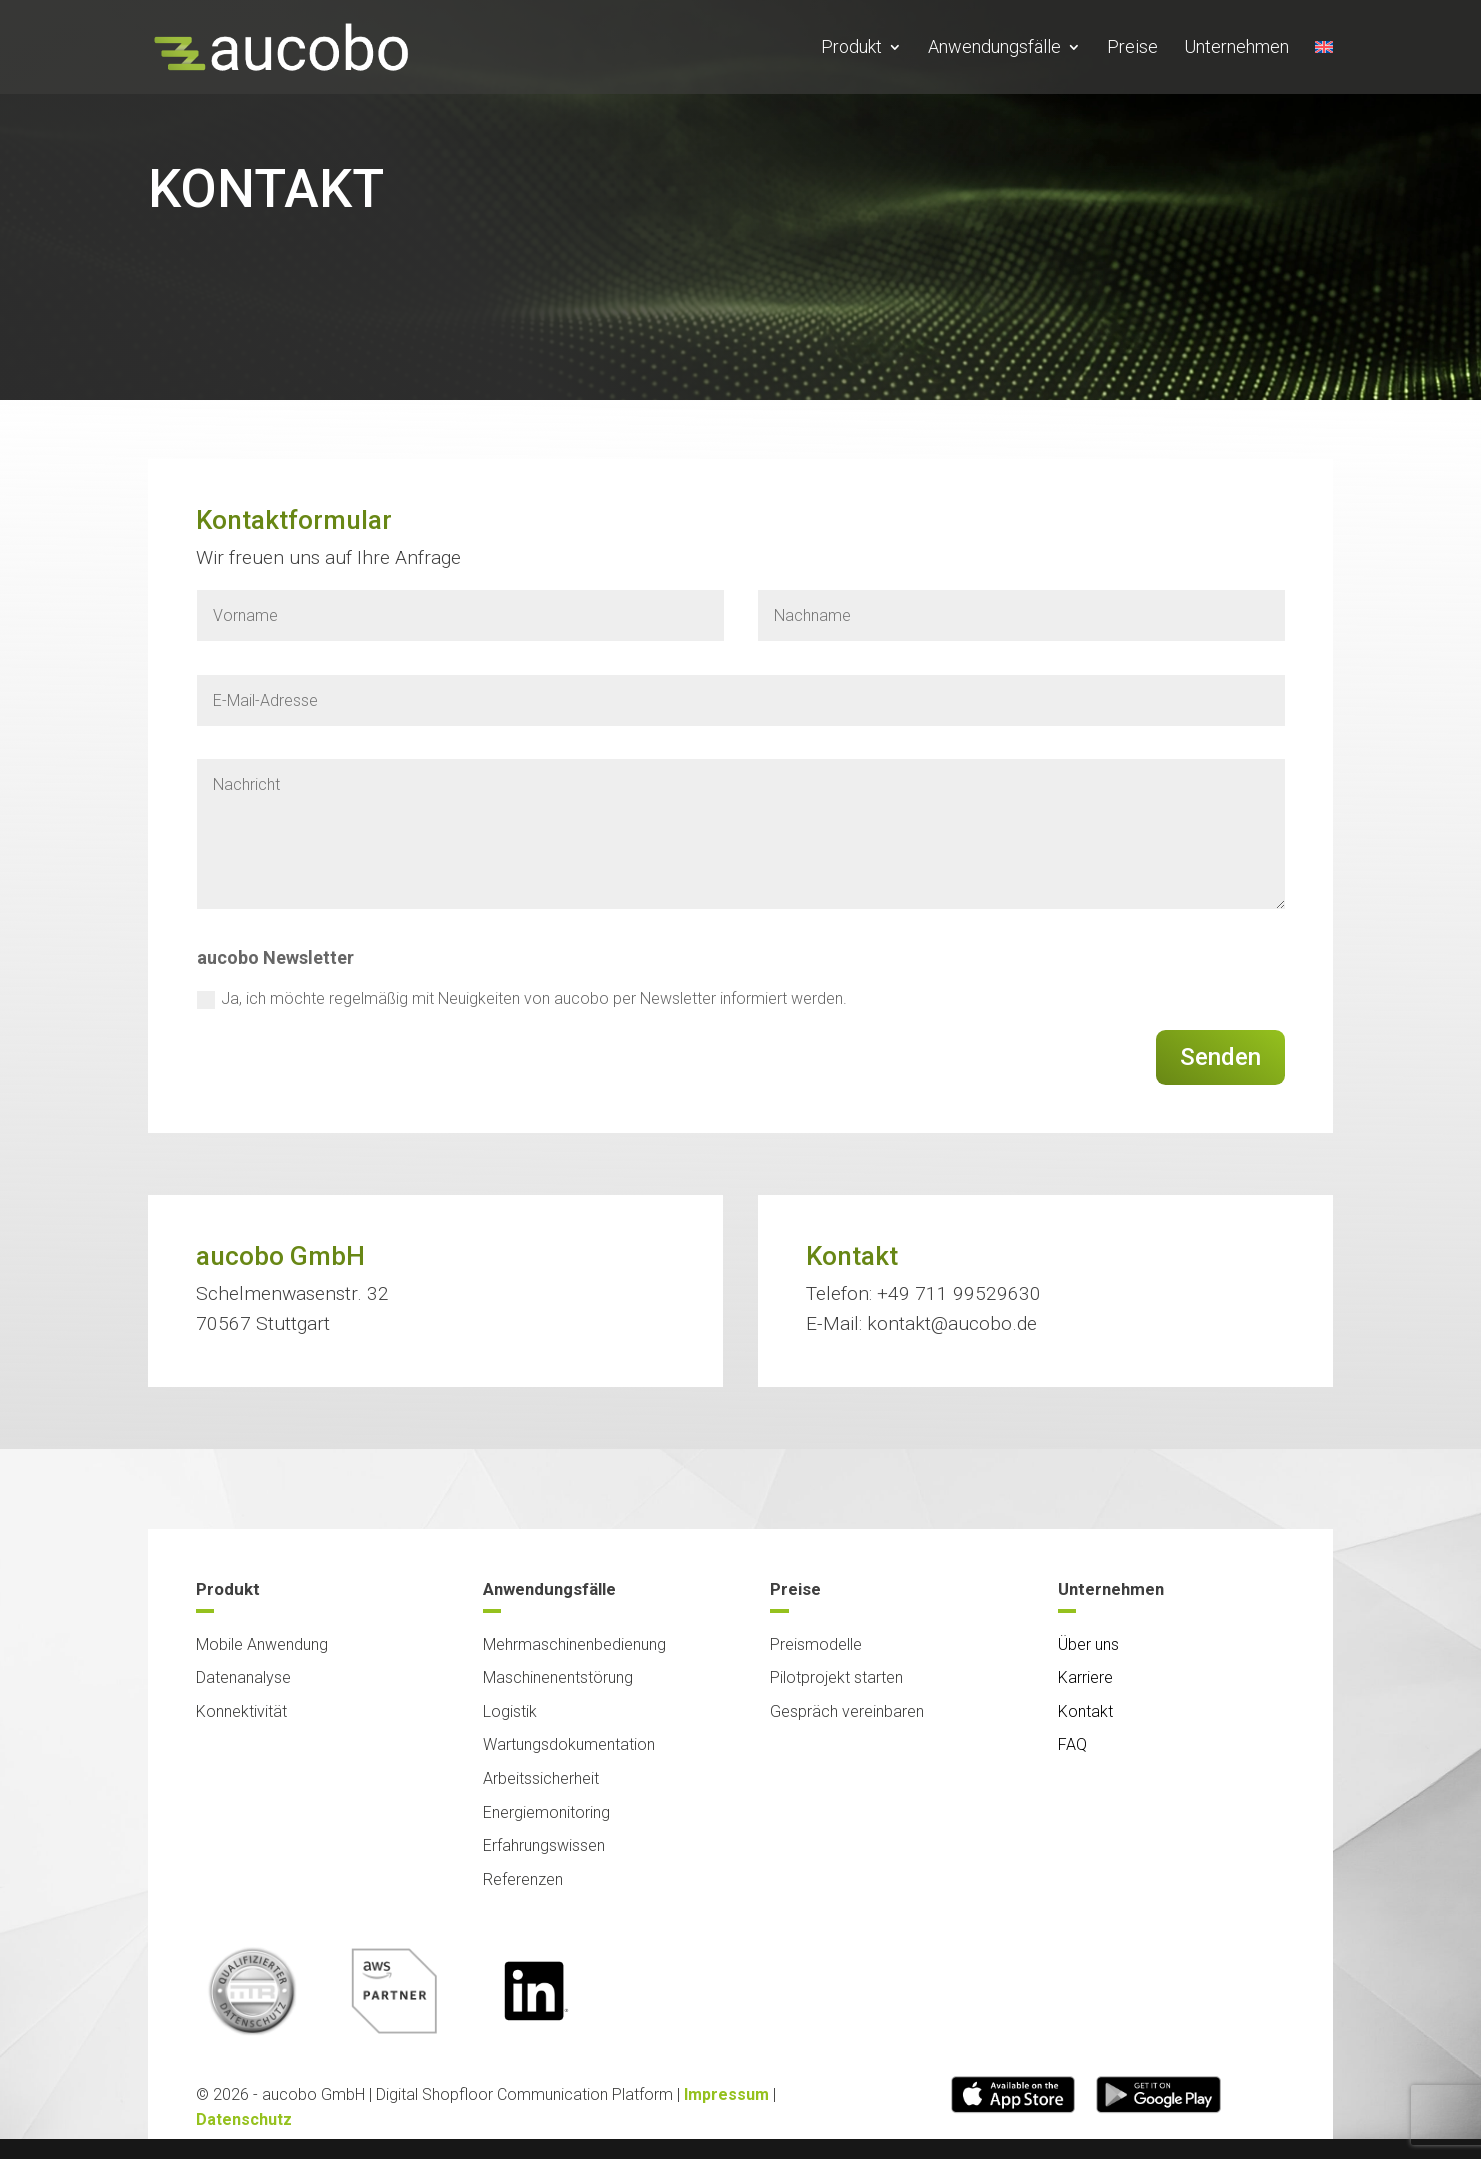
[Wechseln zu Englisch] (1324, 67)
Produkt (851, 48)
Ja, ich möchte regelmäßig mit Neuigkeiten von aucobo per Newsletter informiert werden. (522, 999)
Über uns (1088, 1627)
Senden (1220, 1057)
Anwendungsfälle (994, 48)
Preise (1132, 48)
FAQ (1072, 1727)
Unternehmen (1236, 48)
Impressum (726, 2090)
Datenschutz (244, 2116)
